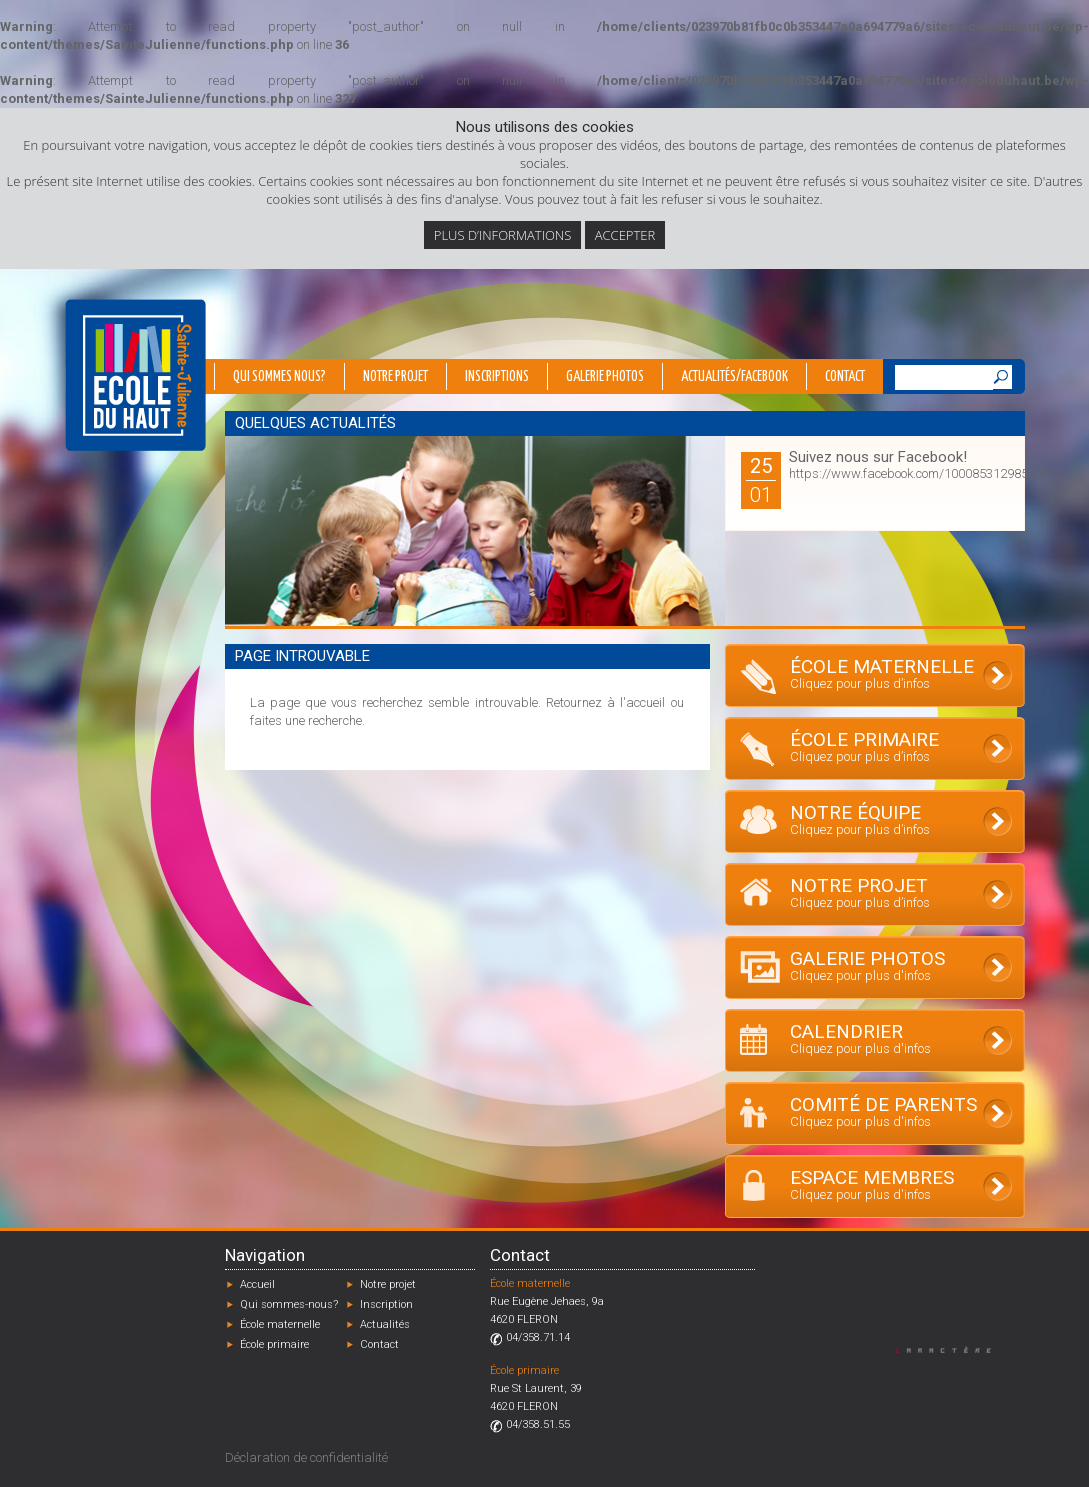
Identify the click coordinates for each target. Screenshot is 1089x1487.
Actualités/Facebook (734, 377)
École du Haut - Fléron (135, 375)
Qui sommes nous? (279, 377)
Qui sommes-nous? (289, 1304)
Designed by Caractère (952, 1349)
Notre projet (395, 377)
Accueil (257, 1284)
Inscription (386, 1304)
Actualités (385, 1324)
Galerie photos (605, 377)
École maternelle (280, 1324)
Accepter (625, 235)
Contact (845, 377)
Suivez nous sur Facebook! (878, 457)
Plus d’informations (503, 235)
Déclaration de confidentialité (306, 1457)
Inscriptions (497, 377)
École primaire (274, 1344)
